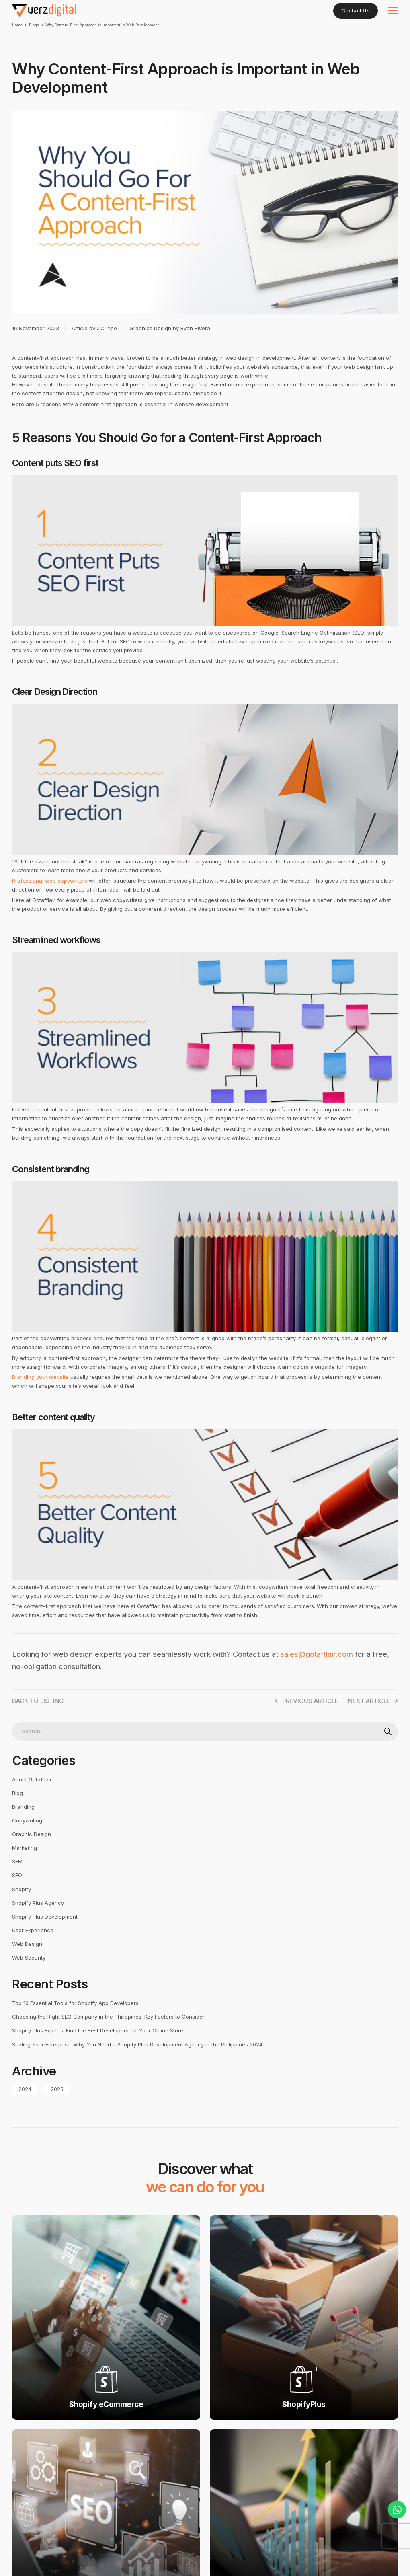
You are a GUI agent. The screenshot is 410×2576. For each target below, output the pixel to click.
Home (17, 25)
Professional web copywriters (49, 897)
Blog (17, 1810)
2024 (24, 2106)
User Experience (32, 1947)
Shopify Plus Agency (38, 1920)
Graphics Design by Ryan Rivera (169, 345)
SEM (17, 1879)
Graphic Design (31, 1851)
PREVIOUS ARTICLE (306, 1718)
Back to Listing (38, 1718)
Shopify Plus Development (45, 1933)
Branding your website (40, 1394)
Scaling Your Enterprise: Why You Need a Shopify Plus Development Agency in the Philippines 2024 (137, 2061)
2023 (57, 2106)
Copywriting (27, 1837)
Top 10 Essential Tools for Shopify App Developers (75, 2020)
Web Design (27, 1961)
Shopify (21, 1906)
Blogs (34, 25)
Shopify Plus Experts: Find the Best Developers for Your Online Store (97, 2047)
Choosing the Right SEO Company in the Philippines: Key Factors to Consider (108, 2034)
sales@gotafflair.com (316, 1671)
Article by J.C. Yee (94, 345)
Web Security (28, 1974)
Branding (23, 1823)
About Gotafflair (32, 1796)
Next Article (373, 1718)
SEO (17, 1892)
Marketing (24, 1865)
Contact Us (355, 10)
